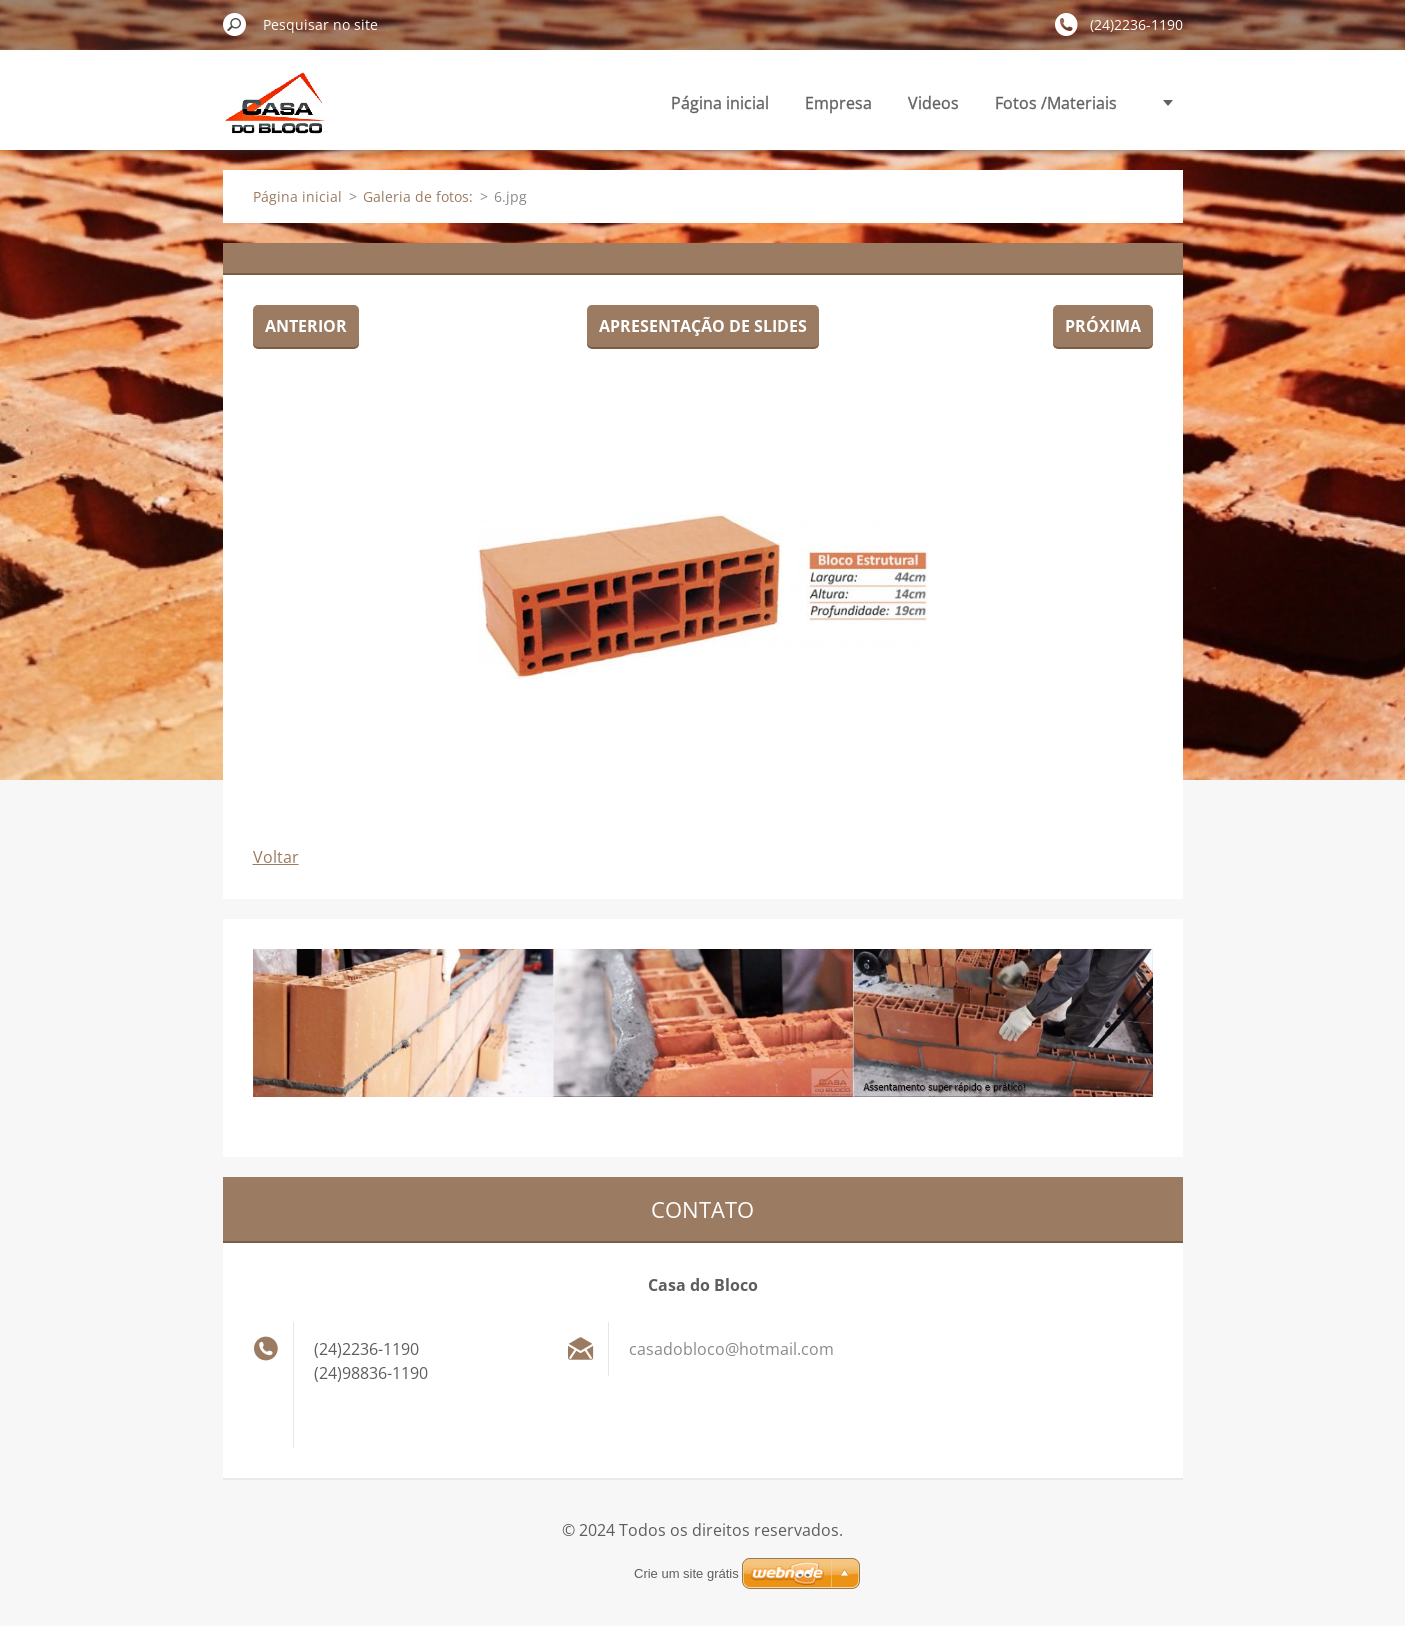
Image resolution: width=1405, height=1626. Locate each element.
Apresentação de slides (703, 326)
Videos (933, 103)
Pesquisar (235, 24)
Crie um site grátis (686, 1573)
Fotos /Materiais (1056, 103)
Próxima (1103, 326)
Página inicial (720, 103)
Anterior (306, 326)
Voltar (276, 857)
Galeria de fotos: (418, 196)
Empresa (838, 103)
